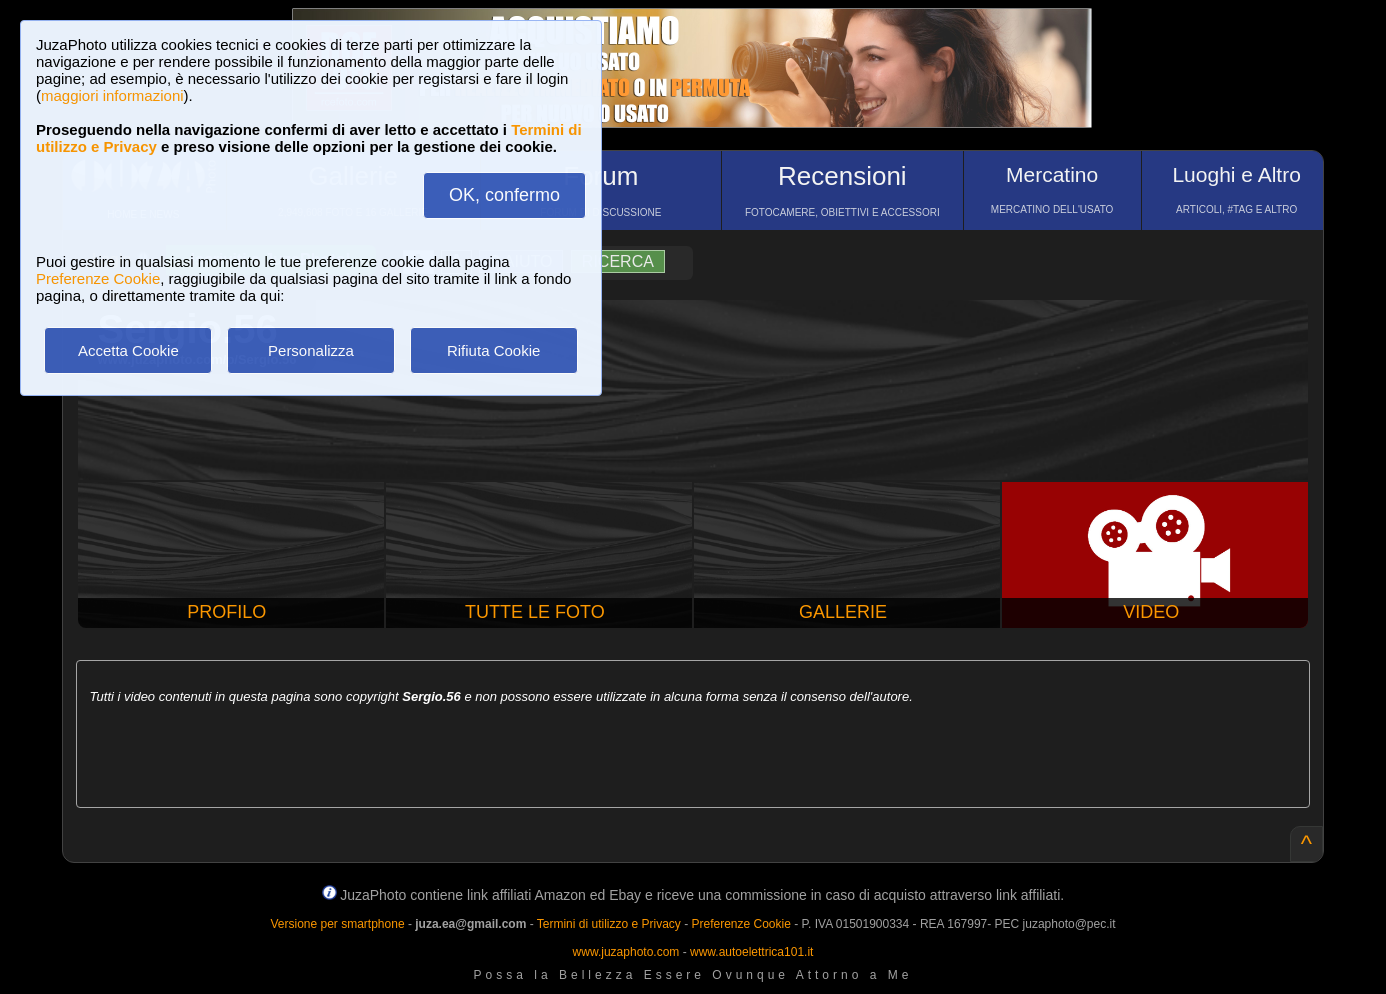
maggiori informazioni (112, 95)
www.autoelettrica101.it (751, 952)
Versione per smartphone (337, 924)
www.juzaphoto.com (626, 952)
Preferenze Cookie (98, 278)
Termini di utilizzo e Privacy (609, 924)
